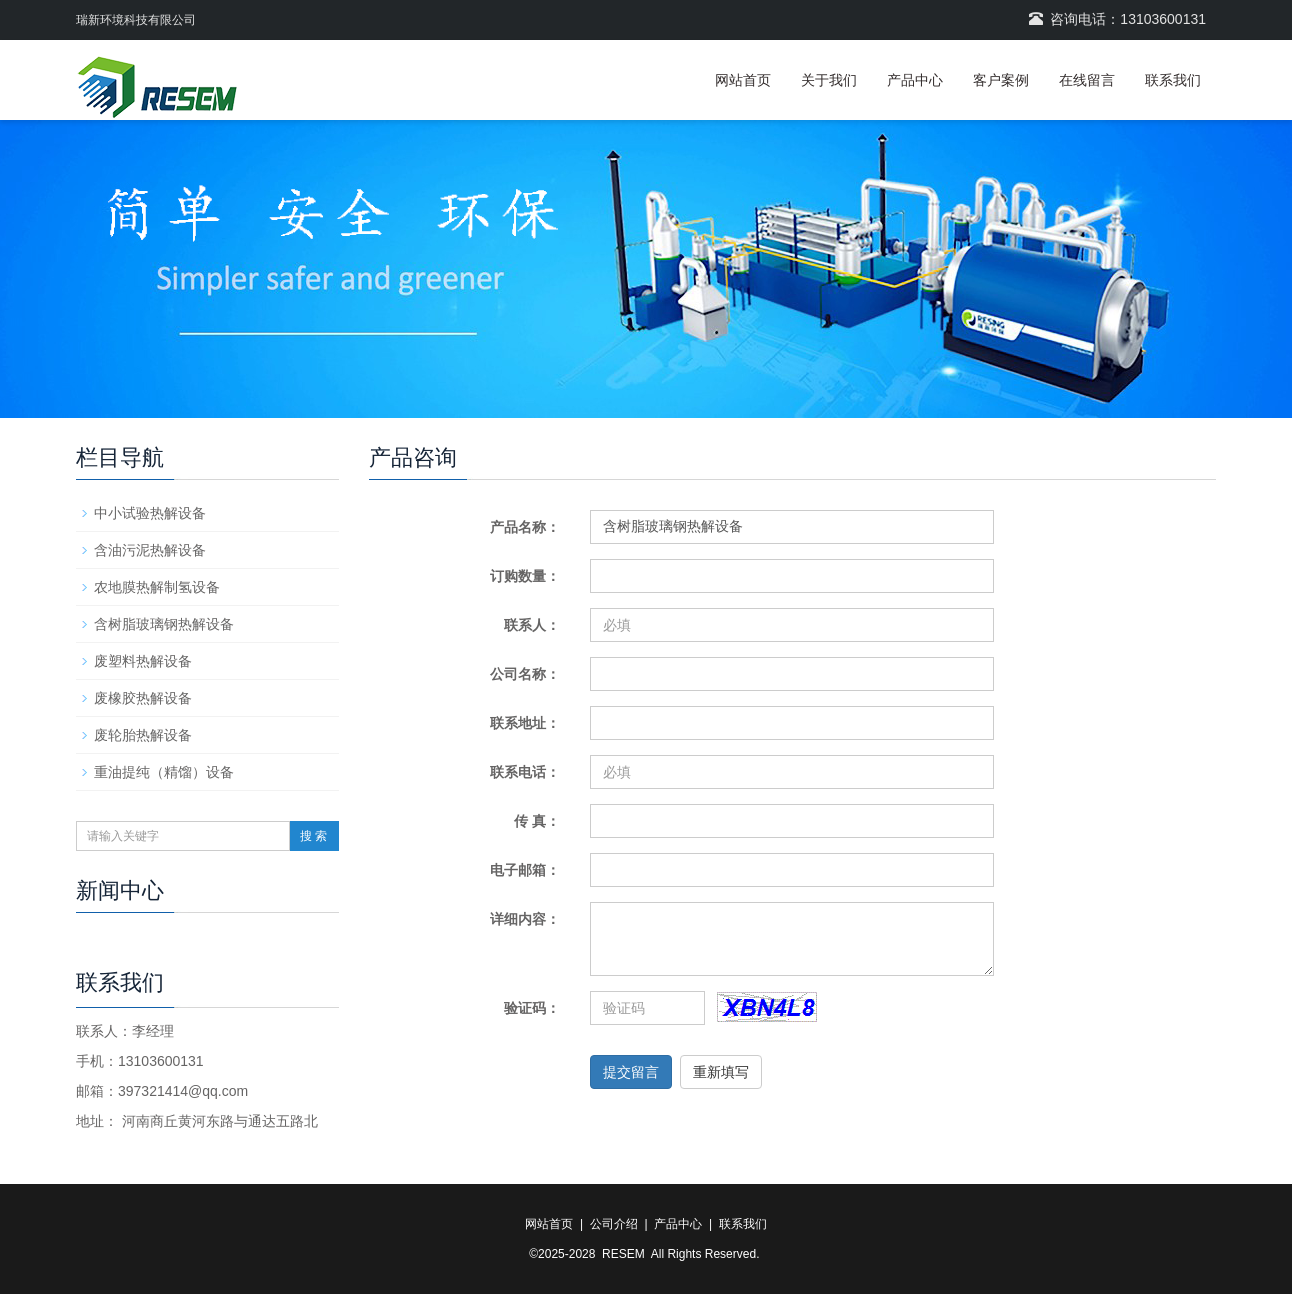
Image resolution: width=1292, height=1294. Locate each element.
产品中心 (915, 80)
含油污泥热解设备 (150, 550)
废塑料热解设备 (143, 661)
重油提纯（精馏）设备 (164, 772)
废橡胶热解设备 (143, 698)
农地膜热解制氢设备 (157, 587)
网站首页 (743, 80)
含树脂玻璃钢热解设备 (164, 624)
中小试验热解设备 (150, 513)
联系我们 (1173, 80)
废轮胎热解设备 (143, 735)
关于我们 (829, 80)
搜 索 (313, 836)
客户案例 (1001, 80)
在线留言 (1087, 80)
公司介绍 (614, 1224)
